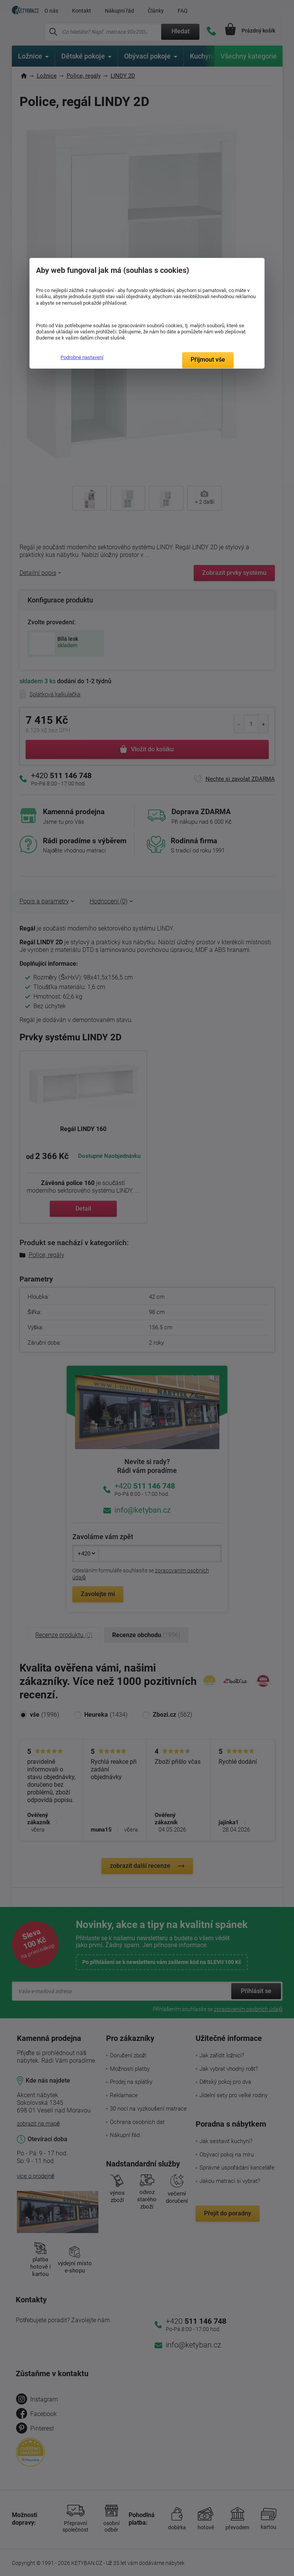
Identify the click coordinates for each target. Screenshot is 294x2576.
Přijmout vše (208, 359)
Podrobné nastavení (81, 357)
